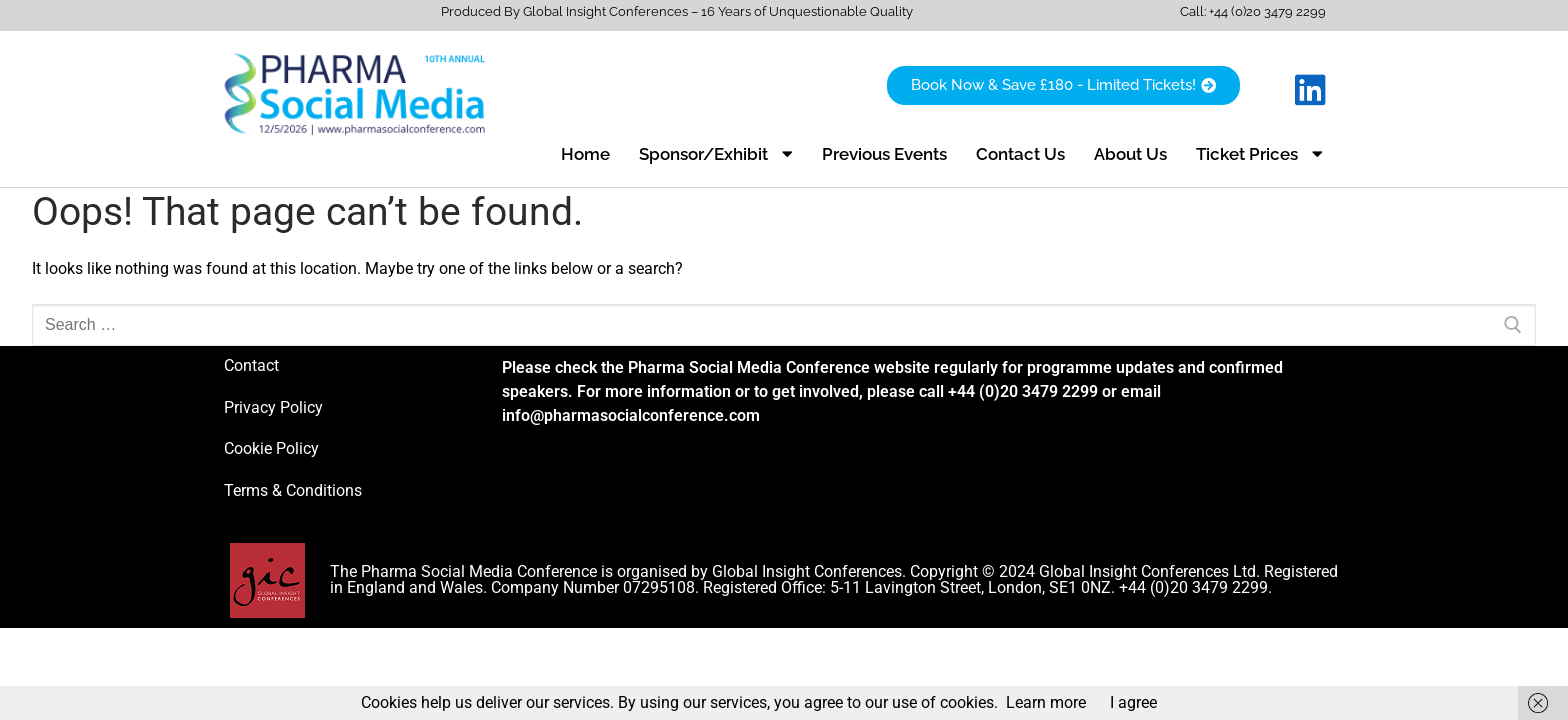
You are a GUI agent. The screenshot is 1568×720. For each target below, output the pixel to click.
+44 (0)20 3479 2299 (1267, 11)
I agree (1133, 702)
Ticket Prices (1259, 153)
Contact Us (1020, 154)
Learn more (1046, 702)
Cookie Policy (271, 448)
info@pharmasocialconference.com (631, 415)
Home (585, 154)
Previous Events (884, 154)
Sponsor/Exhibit (716, 153)
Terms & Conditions (293, 490)
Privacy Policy (273, 407)
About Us (1130, 154)
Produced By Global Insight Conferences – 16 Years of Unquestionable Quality (677, 11)
